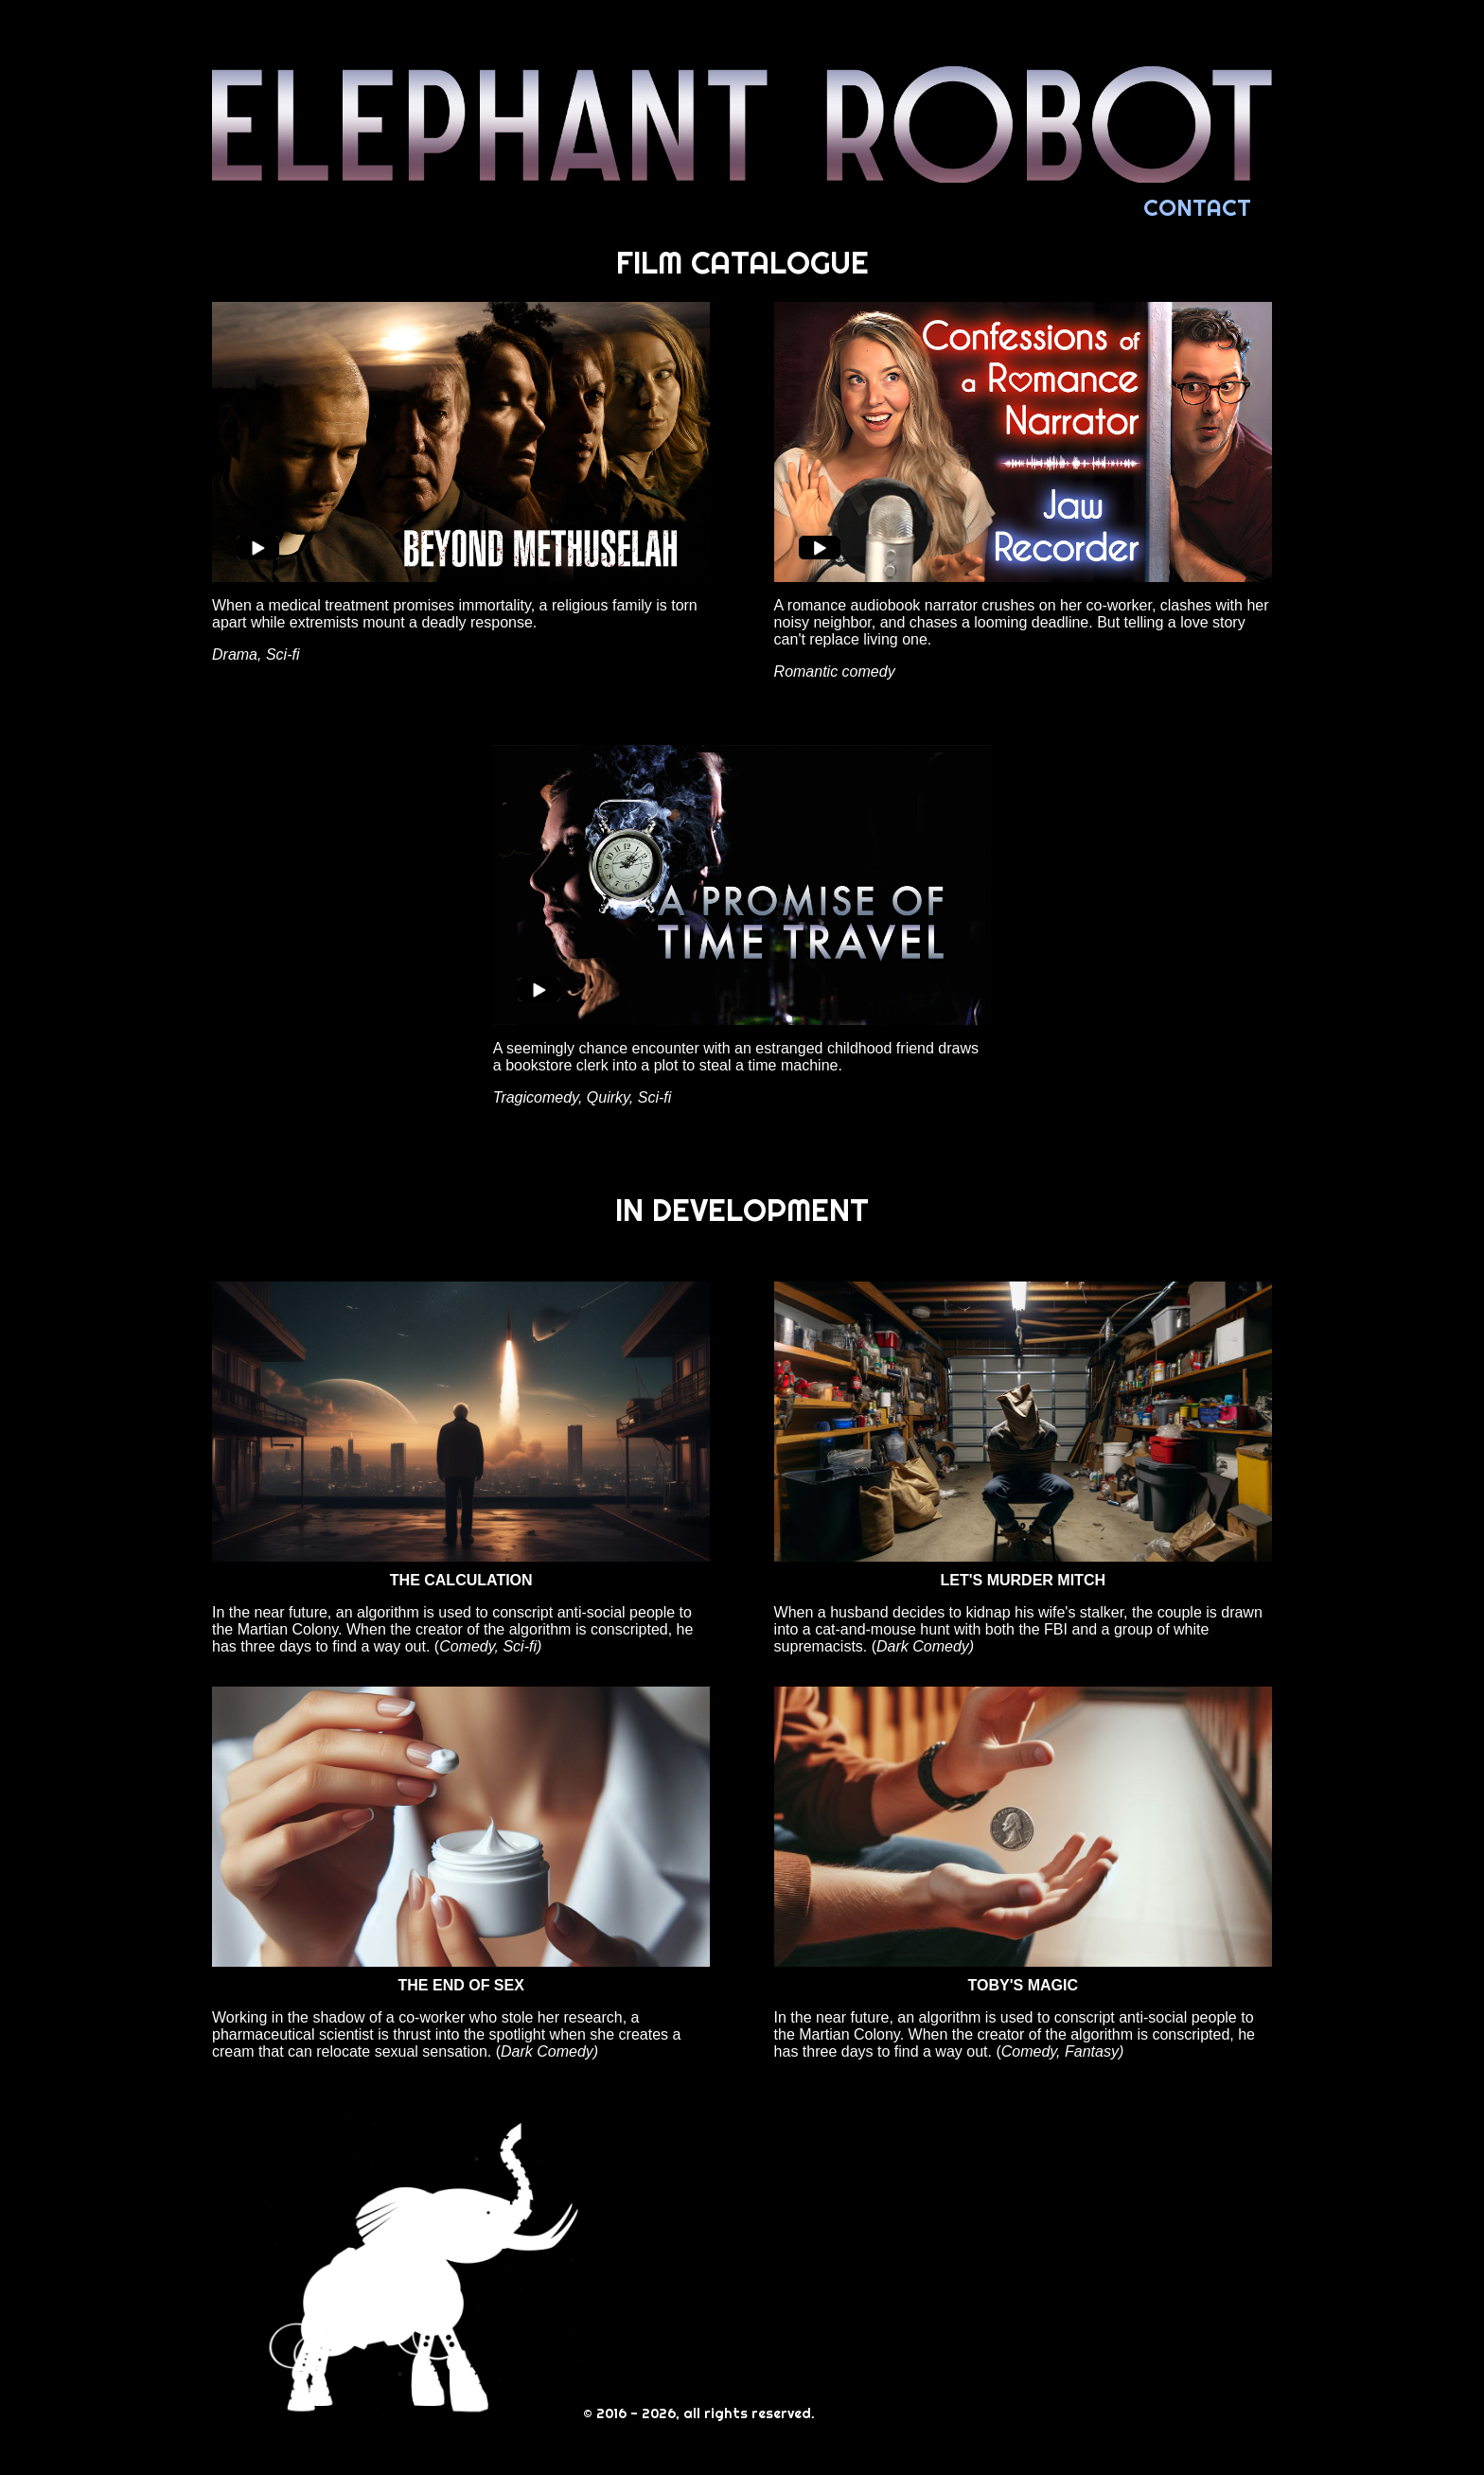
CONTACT (1197, 207)
